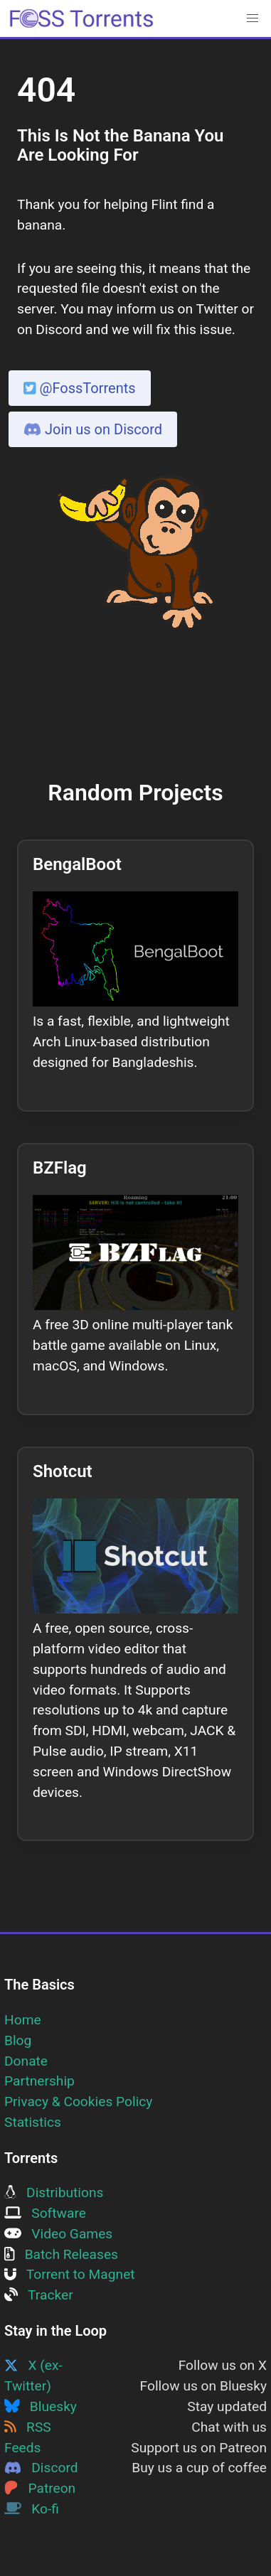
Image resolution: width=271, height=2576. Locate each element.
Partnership (39, 2081)
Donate (26, 2061)
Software (45, 2213)
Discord (41, 2467)
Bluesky (40, 2406)
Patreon (39, 2488)
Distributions (53, 2192)
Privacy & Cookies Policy (78, 2101)
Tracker (38, 2295)
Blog (17, 2040)
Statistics (32, 2122)
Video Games (58, 2234)
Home (22, 2020)
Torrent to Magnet (69, 2274)
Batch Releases (61, 2254)
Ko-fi (31, 2509)
